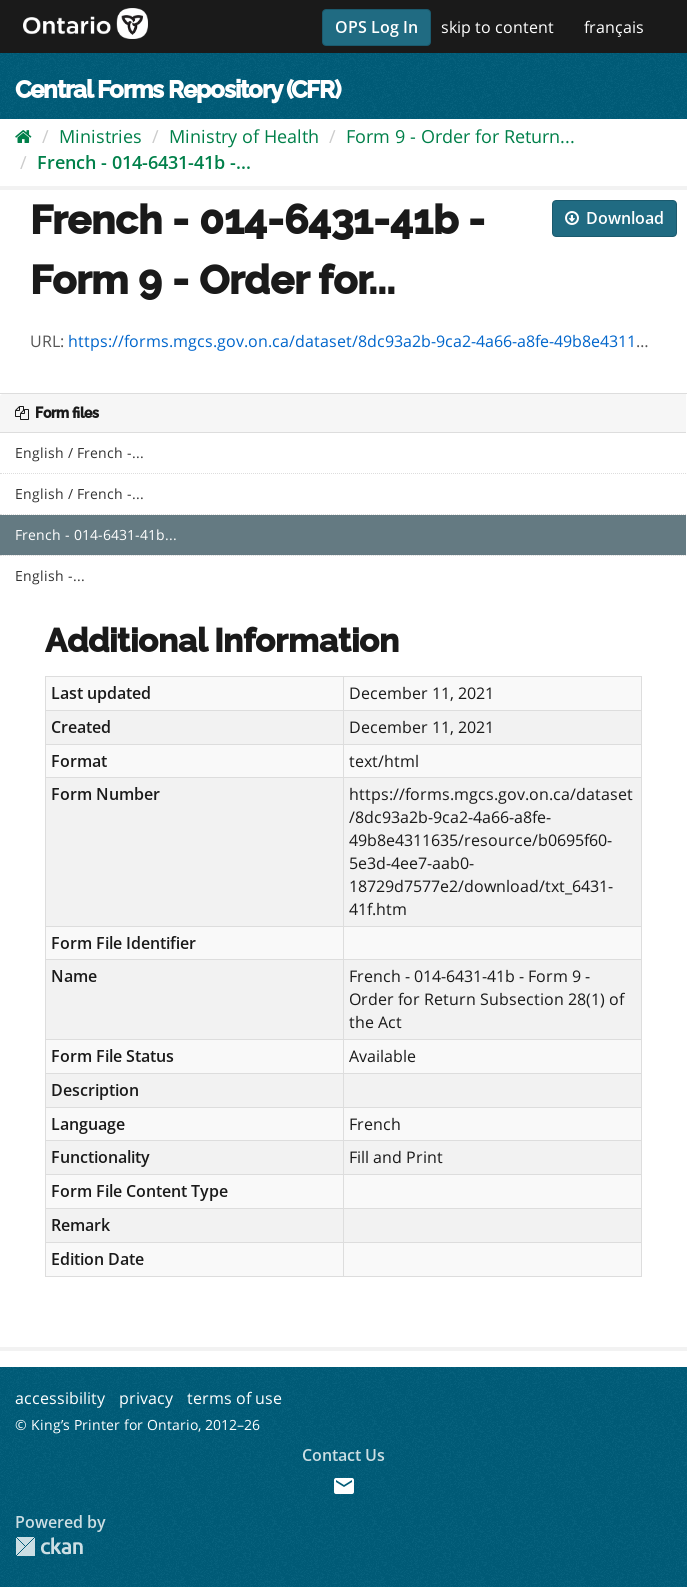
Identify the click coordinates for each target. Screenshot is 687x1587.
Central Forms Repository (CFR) (177, 89)
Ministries (100, 136)
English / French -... (79, 452)
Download (614, 218)
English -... (50, 575)
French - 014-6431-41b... (96, 534)
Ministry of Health (244, 136)
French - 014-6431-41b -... (144, 162)
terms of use (234, 1398)
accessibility (60, 1398)
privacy (146, 1398)
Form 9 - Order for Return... (460, 136)
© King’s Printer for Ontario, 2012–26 (137, 1424)
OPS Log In (376, 27)
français (614, 27)
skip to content (497, 27)
